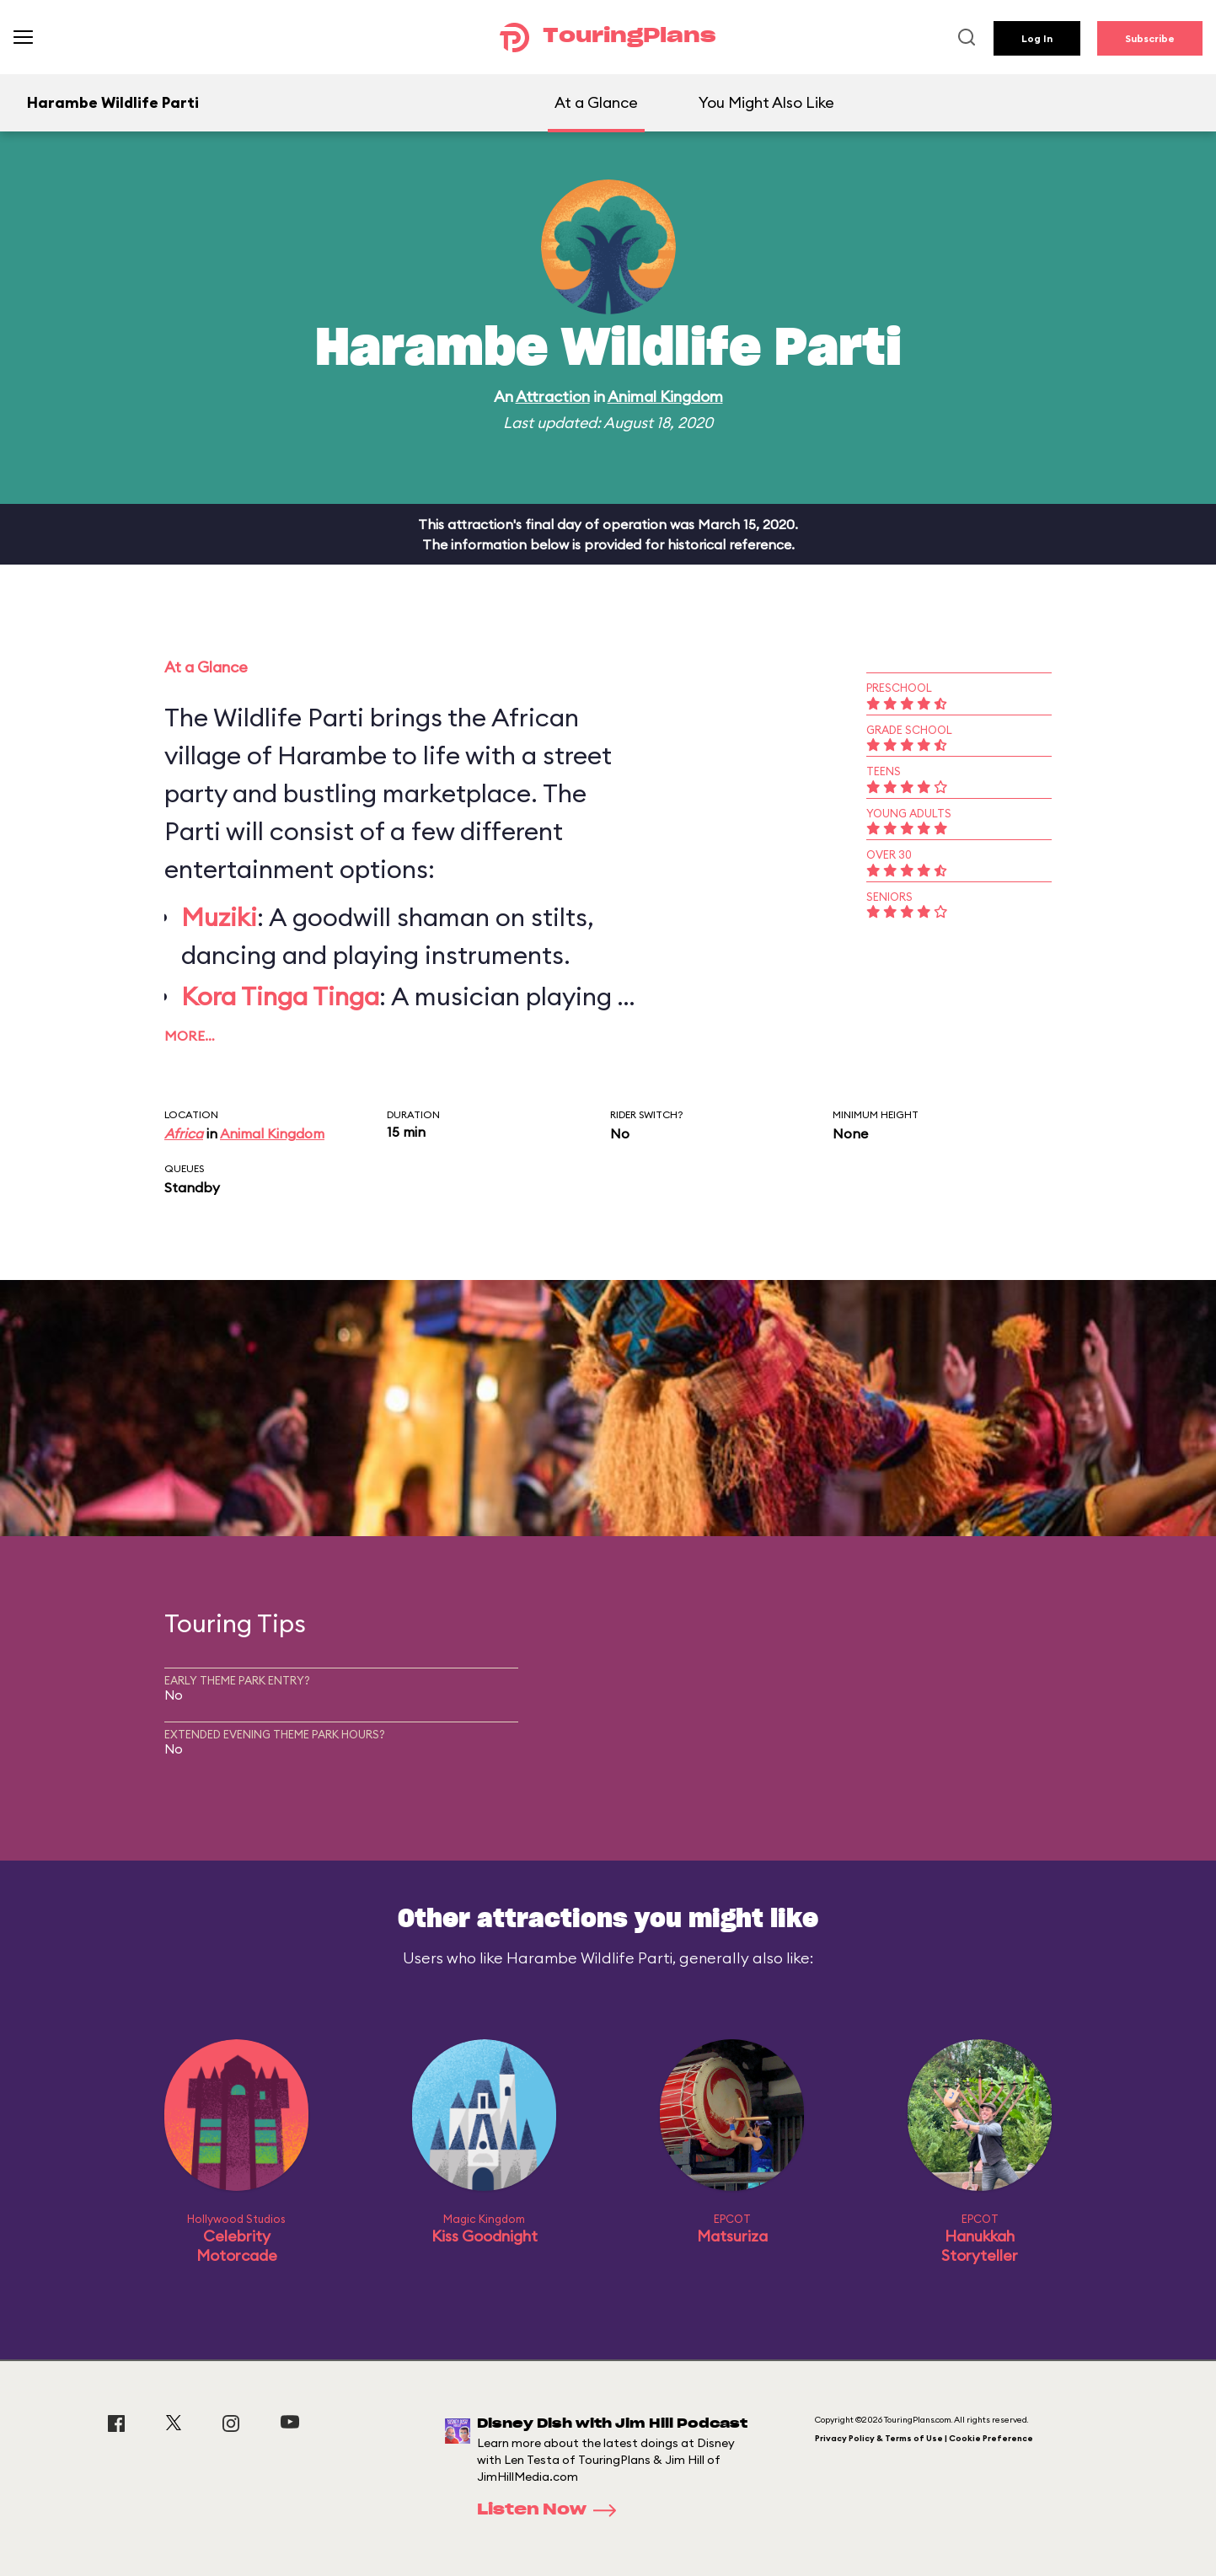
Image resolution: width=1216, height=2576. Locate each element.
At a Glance (596, 102)
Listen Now (552, 2510)
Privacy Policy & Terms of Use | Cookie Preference (924, 2438)
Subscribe (1150, 38)
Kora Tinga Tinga (280, 996)
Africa (183, 1133)
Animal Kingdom (665, 396)
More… (189, 1035)
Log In (1037, 38)
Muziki (219, 917)
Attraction (553, 396)
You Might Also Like (766, 102)
